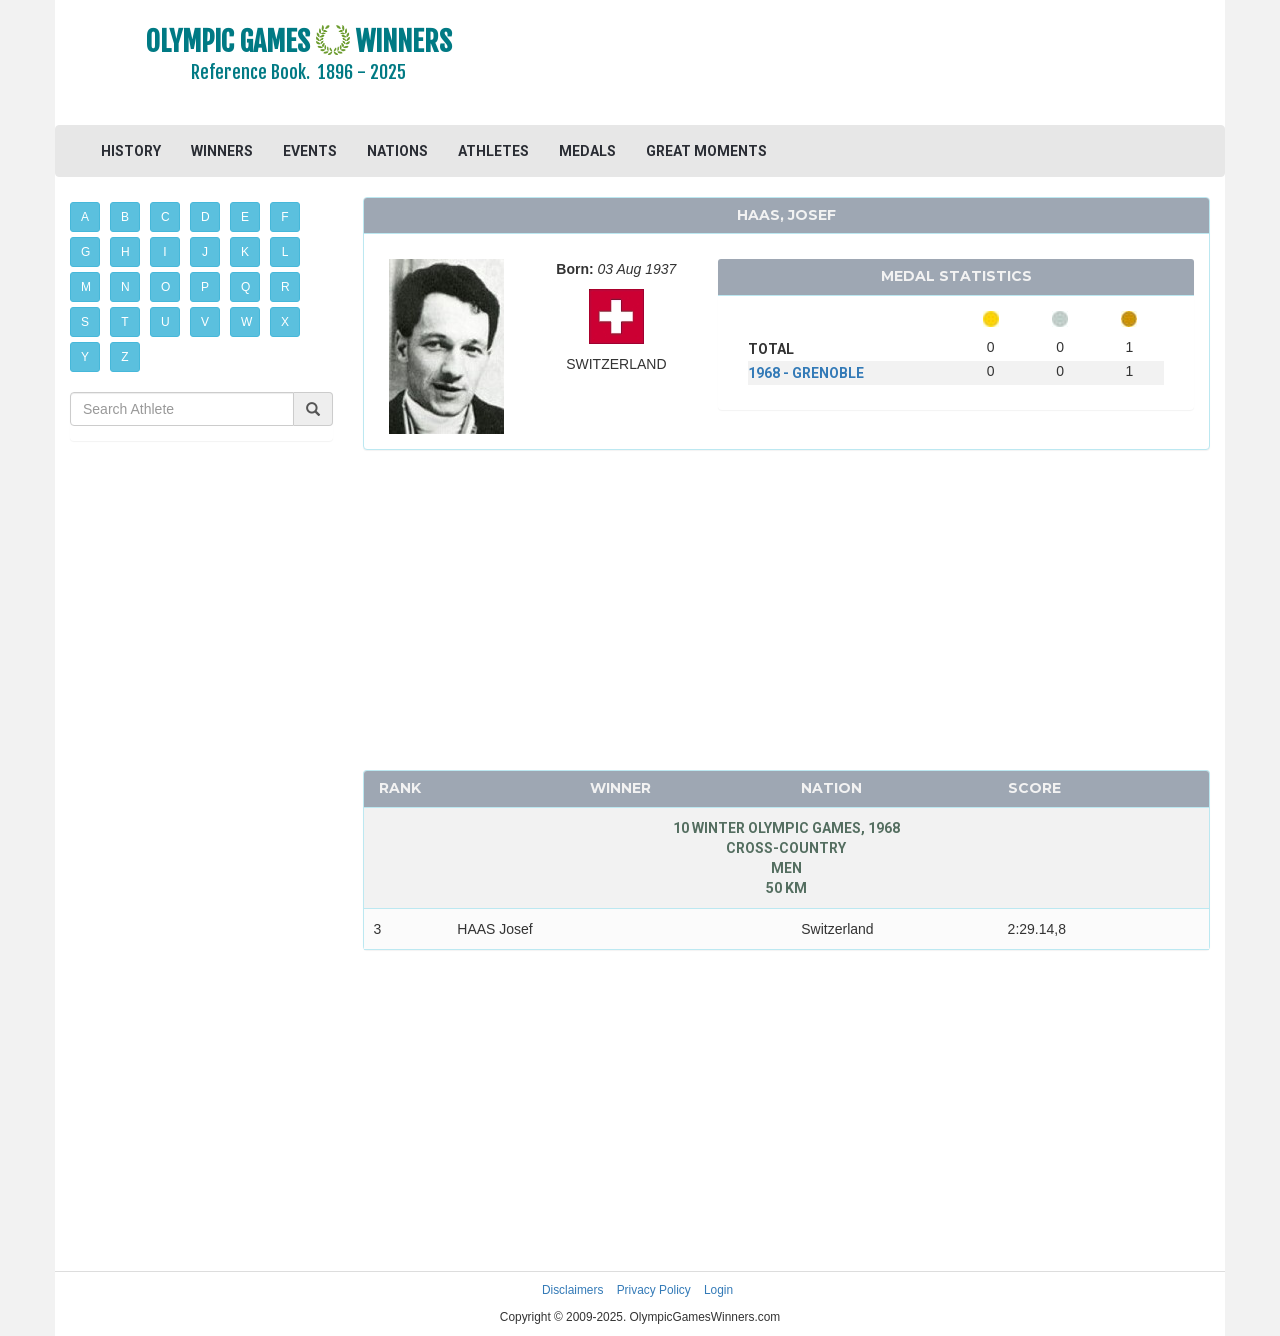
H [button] (125, 252)
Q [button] (245, 287)
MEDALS (587, 151)
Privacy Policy (654, 1290)
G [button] (85, 252)
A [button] (85, 217)
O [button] (165, 287)
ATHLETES (493, 151)
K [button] (245, 252)
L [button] (285, 252)
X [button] (285, 322)
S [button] (85, 322)
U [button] (165, 322)
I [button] (164, 252)
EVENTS (310, 151)
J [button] (205, 252)
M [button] (86, 287)
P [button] (205, 287)
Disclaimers (572, 1290)
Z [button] (124, 357)
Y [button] (85, 357)
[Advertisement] (884, 65)
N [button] (125, 287)
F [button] (284, 217)
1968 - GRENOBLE (806, 373)
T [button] (124, 322)
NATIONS (397, 151)
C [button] (165, 217)
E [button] (245, 217)
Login (718, 1290)
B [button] (125, 217)
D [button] (205, 217)
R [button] (285, 287)
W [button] (246, 322)
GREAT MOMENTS (706, 151)
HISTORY (131, 151)
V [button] (205, 322)
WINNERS (222, 151)
